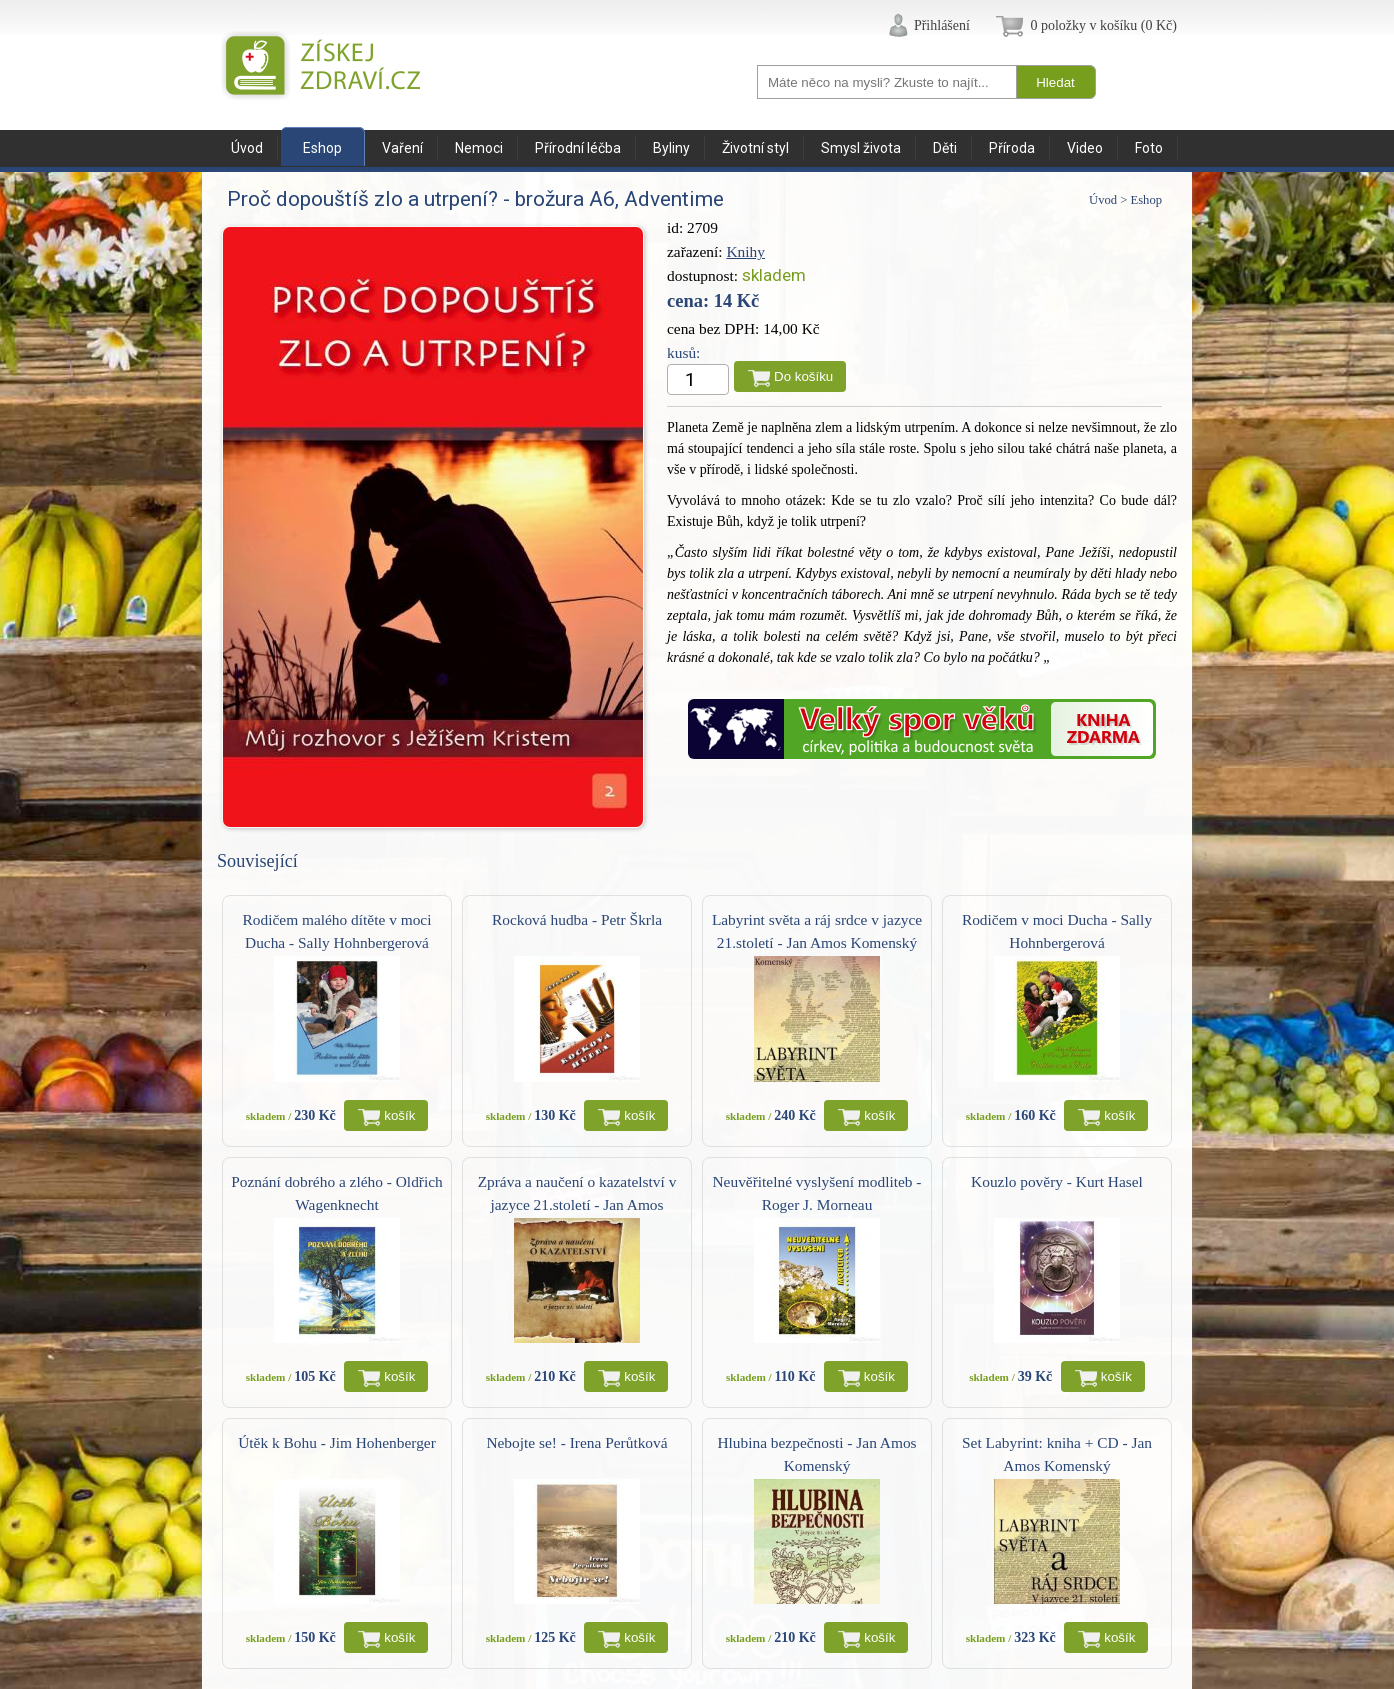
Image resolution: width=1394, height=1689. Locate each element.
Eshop (322, 148)
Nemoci (479, 148)
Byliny (671, 148)
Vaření (402, 148)
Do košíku (803, 376)
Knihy (745, 251)
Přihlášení (942, 25)
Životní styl (755, 148)
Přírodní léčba (578, 148)
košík (399, 1115)
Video (1085, 148)
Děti (945, 148)
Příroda (1012, 148)
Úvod (247, 148)
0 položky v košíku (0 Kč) (1103, 25)
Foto (1149, 148)
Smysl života (861, 148)
